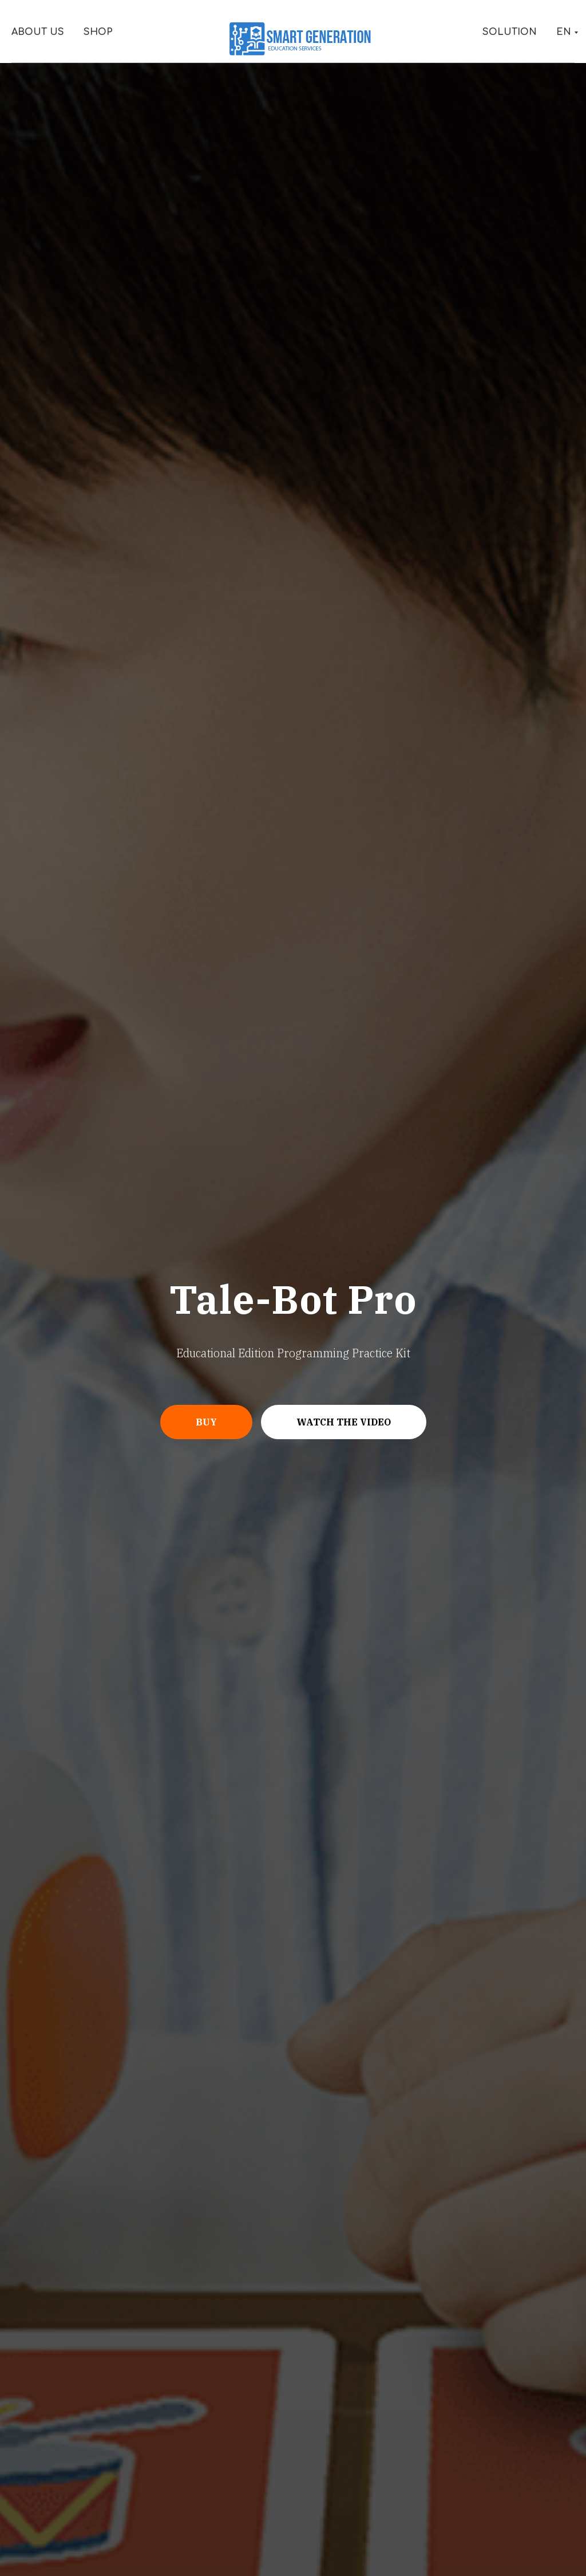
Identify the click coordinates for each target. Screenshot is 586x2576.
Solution (509, 32)
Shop (98, 32)
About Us (37, 32)
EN (563, 32)
